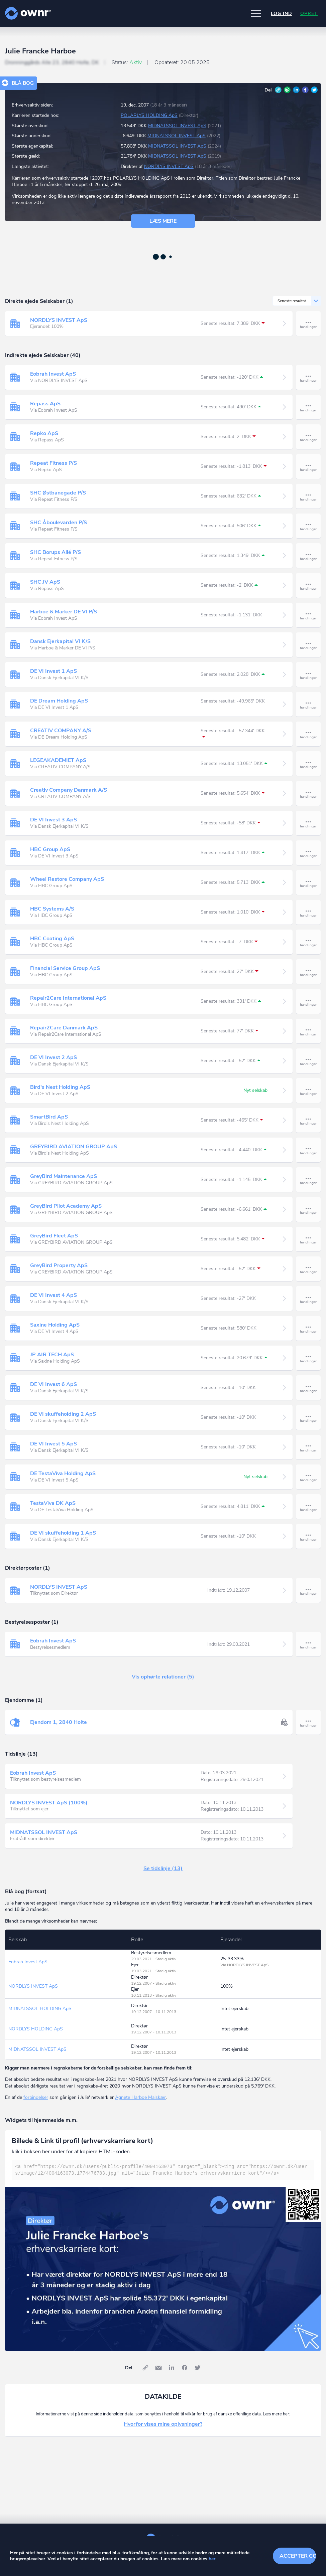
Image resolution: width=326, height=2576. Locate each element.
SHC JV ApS (45, 582)
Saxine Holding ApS (55, 1325)
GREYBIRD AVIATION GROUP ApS (73, 1146)
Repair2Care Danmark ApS (64, 1027)
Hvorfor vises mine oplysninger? (163, 2424)
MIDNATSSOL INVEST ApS (177, 126)
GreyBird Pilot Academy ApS (66, 1206)
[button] (256, 13)
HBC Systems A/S (52, 909)
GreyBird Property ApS (59, 1265)
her (212, 2559)
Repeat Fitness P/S (53, 463)
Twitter (314, 89)
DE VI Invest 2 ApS (53, 1057)
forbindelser (35, 2097)
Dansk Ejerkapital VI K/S (60, 641)
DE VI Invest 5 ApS (53, 1443)
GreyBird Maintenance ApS (63, 1176)
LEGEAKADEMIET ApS (58, 760)
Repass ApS (45, 403)
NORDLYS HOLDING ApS (35, 2029)
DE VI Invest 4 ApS (53, 1295)
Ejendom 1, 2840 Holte (58, 1722)
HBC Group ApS (50, 849)
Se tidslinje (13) (163, 1868)
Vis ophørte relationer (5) (163, 1676)
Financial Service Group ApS (65, 968)
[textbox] (163, 2170)
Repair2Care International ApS (68, 998)
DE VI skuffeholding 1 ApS (63, 1533)
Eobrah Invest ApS (53, 374)
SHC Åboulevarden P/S (58, 522)
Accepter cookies (298, 2556)
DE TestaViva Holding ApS (63, 1473)
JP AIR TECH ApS (52, 1354)
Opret (309, 13)
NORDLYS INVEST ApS (169, 166)
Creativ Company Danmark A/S (68, 790)
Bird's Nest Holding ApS (60, 1087)
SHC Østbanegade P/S (58, 493)
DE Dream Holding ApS (59, 701)
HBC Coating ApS (52, 938)
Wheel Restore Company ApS (67, 879)
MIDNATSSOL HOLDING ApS (40, 2008)
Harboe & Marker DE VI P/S (63, 611)
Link (278, 89)
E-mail (287, 89)
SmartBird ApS (49, 1117)
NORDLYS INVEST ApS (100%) (49, 1802)
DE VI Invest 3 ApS (53, 819)
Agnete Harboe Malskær (140, 2097)
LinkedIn (296, 89)
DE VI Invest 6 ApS (53, 1384)
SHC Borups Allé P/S (55, 552)
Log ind (281, 13)
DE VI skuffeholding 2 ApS (63, 1414)
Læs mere (163, 221)
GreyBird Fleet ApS (54, 1235)
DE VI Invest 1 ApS (53, 671)
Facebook (305, 89)
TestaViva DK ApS (53, 1503)
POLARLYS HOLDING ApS (149, 115)
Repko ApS (44, 433)
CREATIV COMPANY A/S (60, 730)
